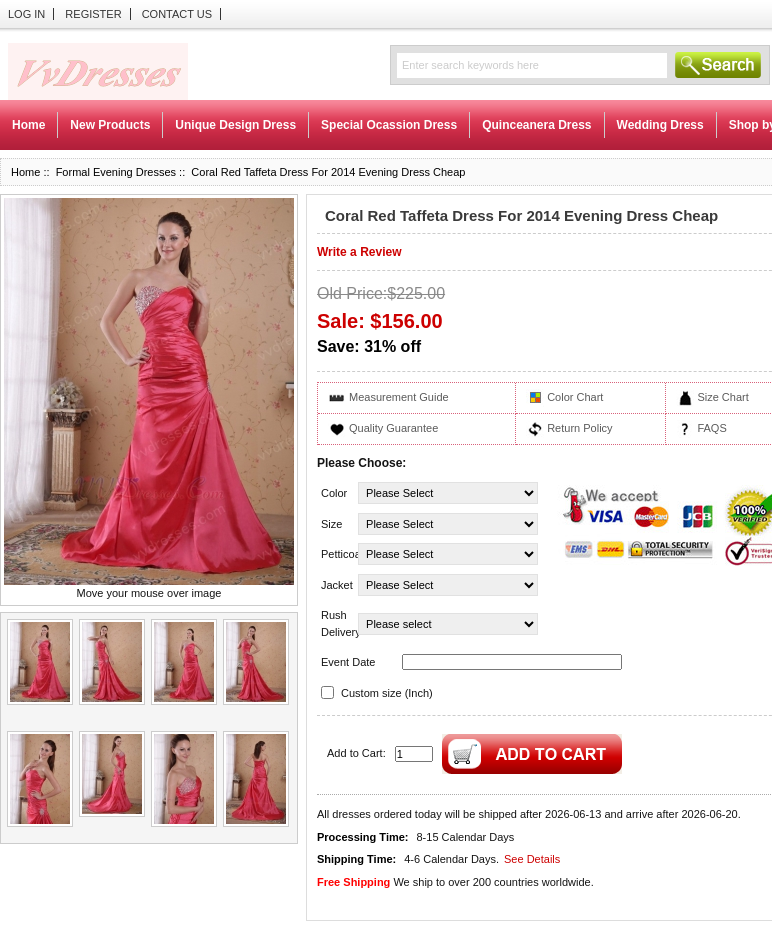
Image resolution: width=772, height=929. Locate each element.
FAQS (711, 428)
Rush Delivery (338, 623)
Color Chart (575, 397)
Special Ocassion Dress (389, 125)
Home (28, 125)
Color (334, 493)
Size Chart (722, 397)
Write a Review (359, 252)
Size (331, 524)
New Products (110, 125)
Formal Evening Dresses (116, 172)
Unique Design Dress (235, 125)
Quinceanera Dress (536, 125)
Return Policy (579, 428)
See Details (532, 859)
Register (93, 14)
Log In (26, 14)
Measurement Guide (399, 397)
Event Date (348, 662)
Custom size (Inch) (387, 693)
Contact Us (177, 14)
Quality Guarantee (393, 428)
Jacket (337, 585)
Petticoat (338, 554)
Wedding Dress (660, 125)
